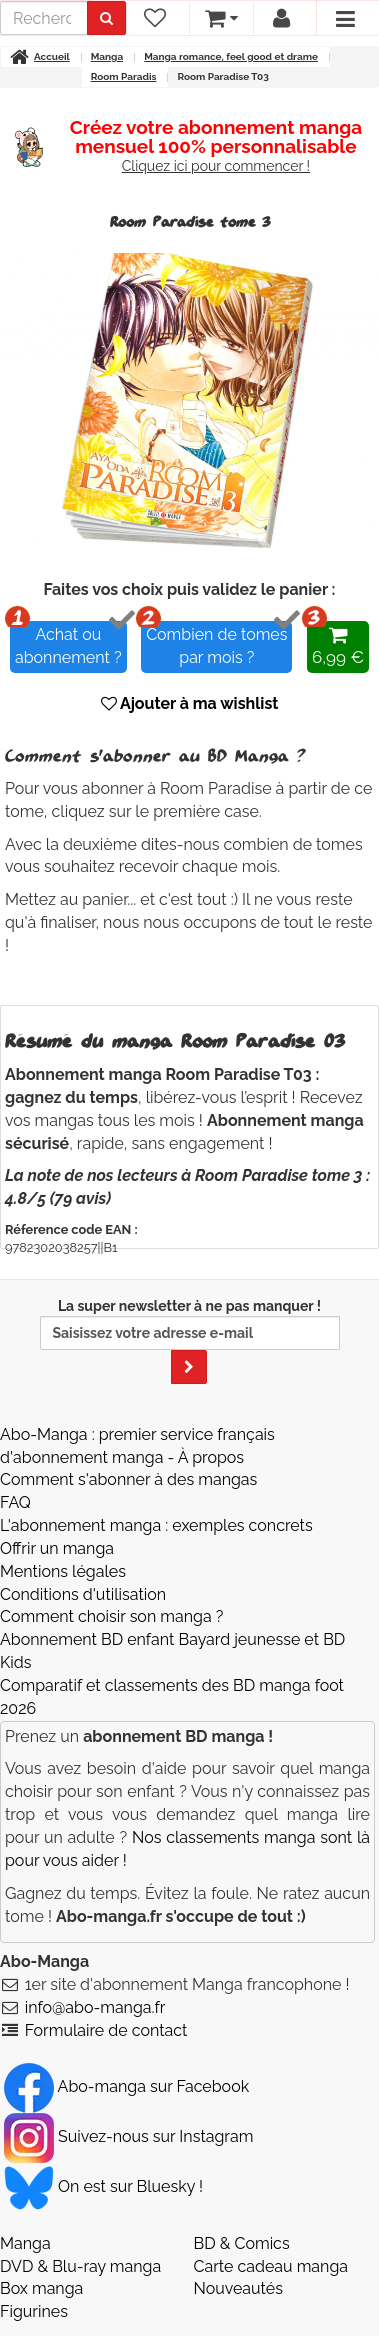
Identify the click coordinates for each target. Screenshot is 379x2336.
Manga (25, 2243)
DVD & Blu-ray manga (80, 2266)
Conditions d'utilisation (83, 1594)
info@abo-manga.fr (95, 2007)
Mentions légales (63, 1571)
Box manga (41, 2288)
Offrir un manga (57, 1548)
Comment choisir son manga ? (111, 1616)
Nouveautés (238, 2288)
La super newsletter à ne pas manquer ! (190, 1341)
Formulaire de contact (106, 2030)
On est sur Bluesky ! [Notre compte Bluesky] (103, 2186)
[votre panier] (220, 18)
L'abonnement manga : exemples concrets (156, 1525)
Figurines (34, 2311)
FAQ (15, 1502)
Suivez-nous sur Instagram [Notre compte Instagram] (128, 2136)
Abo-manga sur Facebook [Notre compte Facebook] (126, 2086)
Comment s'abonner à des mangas (128, 1479)
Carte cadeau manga (271, 2266)
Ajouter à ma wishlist (190, 703)
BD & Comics (242, 2243)
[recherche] (44, 18)
